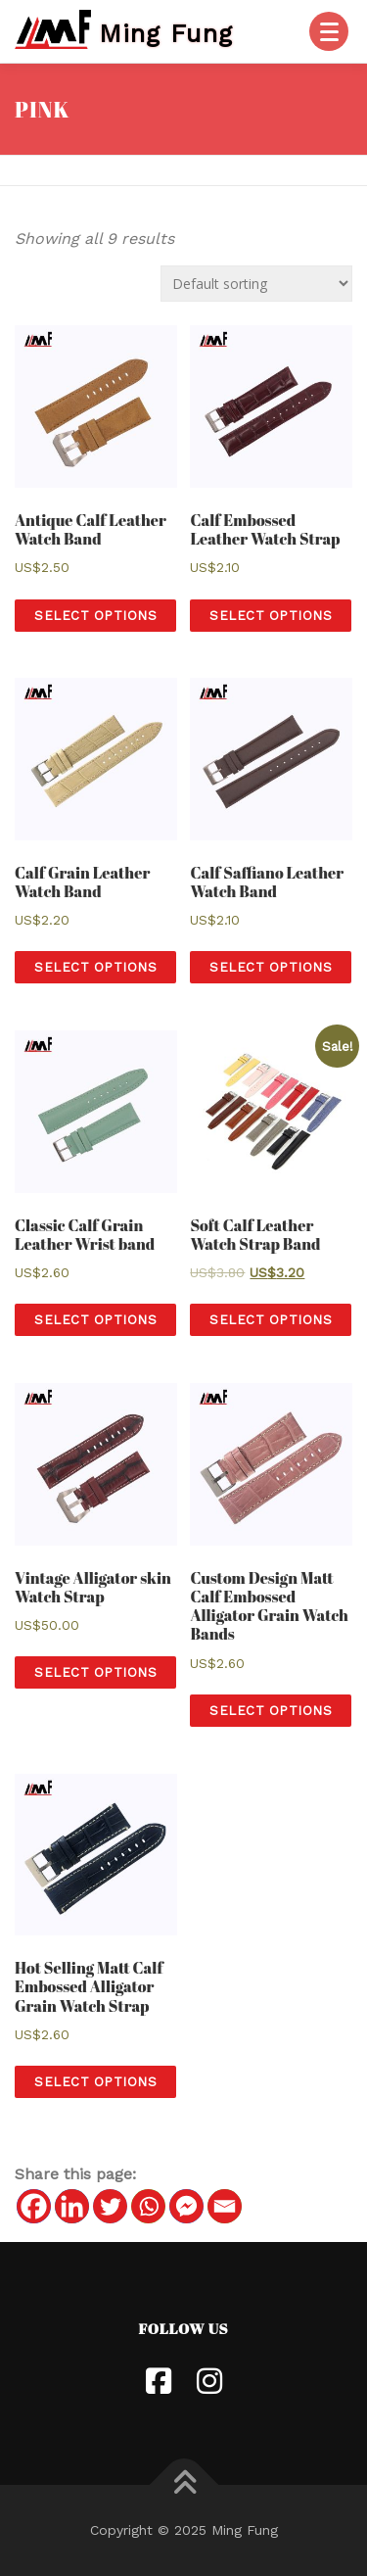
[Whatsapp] (148, 2206)
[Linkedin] (72, 2206)
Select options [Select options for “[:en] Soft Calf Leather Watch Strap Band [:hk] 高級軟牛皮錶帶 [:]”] (270, 1319)
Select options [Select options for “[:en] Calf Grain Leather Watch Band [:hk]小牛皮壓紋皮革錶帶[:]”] (95, 967)
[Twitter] (110, 2206)
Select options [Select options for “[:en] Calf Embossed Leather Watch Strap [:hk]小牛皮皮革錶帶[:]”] (270, 615)
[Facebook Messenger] (186, 2206)
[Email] (224, 2206)
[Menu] (328, 31)
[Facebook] (34, 2206)
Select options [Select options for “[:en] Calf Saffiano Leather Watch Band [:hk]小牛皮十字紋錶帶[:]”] (270, 967)
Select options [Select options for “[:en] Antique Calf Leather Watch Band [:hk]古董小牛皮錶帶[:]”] (95, 615)
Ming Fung (166, 32)
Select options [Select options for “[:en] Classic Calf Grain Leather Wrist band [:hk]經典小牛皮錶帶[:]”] (95, 1319)
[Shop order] (256, 283)
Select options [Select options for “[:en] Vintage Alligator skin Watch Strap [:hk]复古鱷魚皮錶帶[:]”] (95, 1672)
